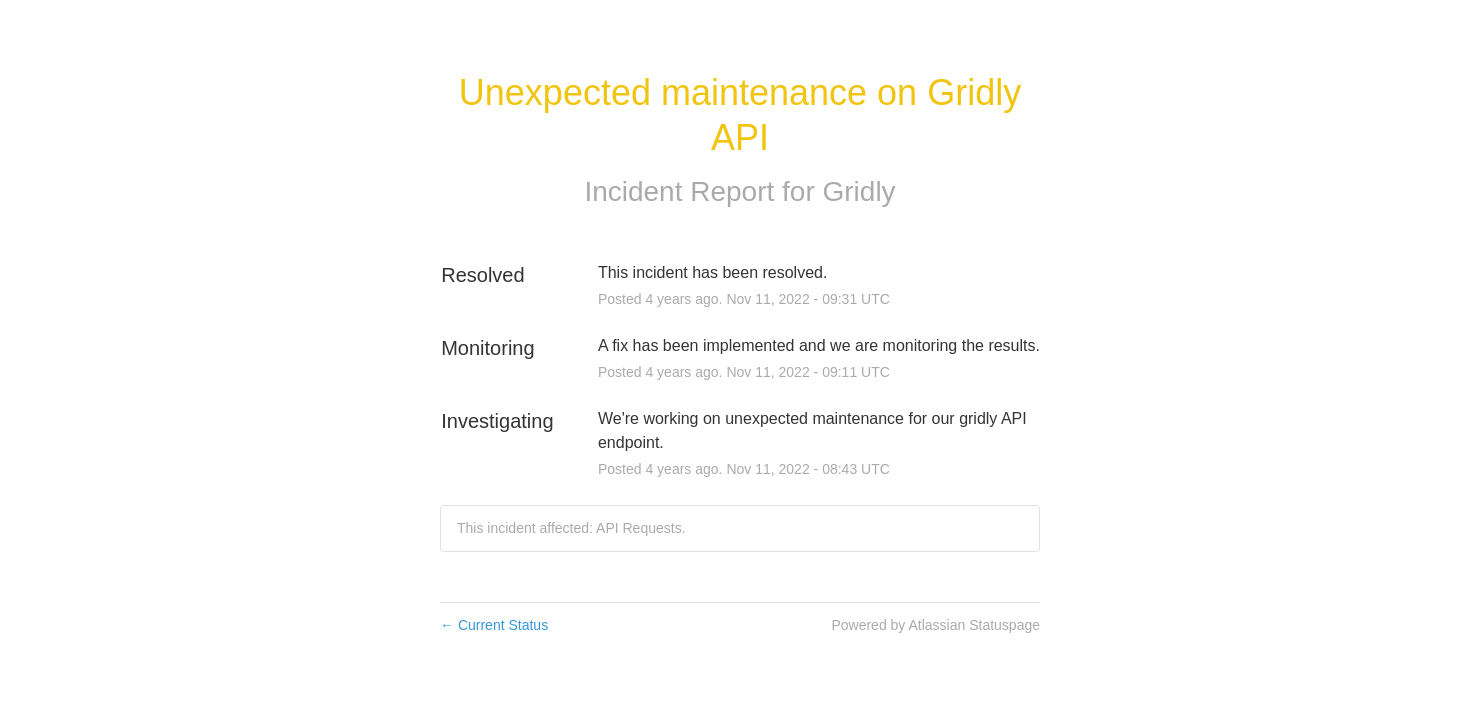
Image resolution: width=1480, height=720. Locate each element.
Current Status (494, 625)
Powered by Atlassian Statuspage (935, 625)
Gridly (859, 191)
